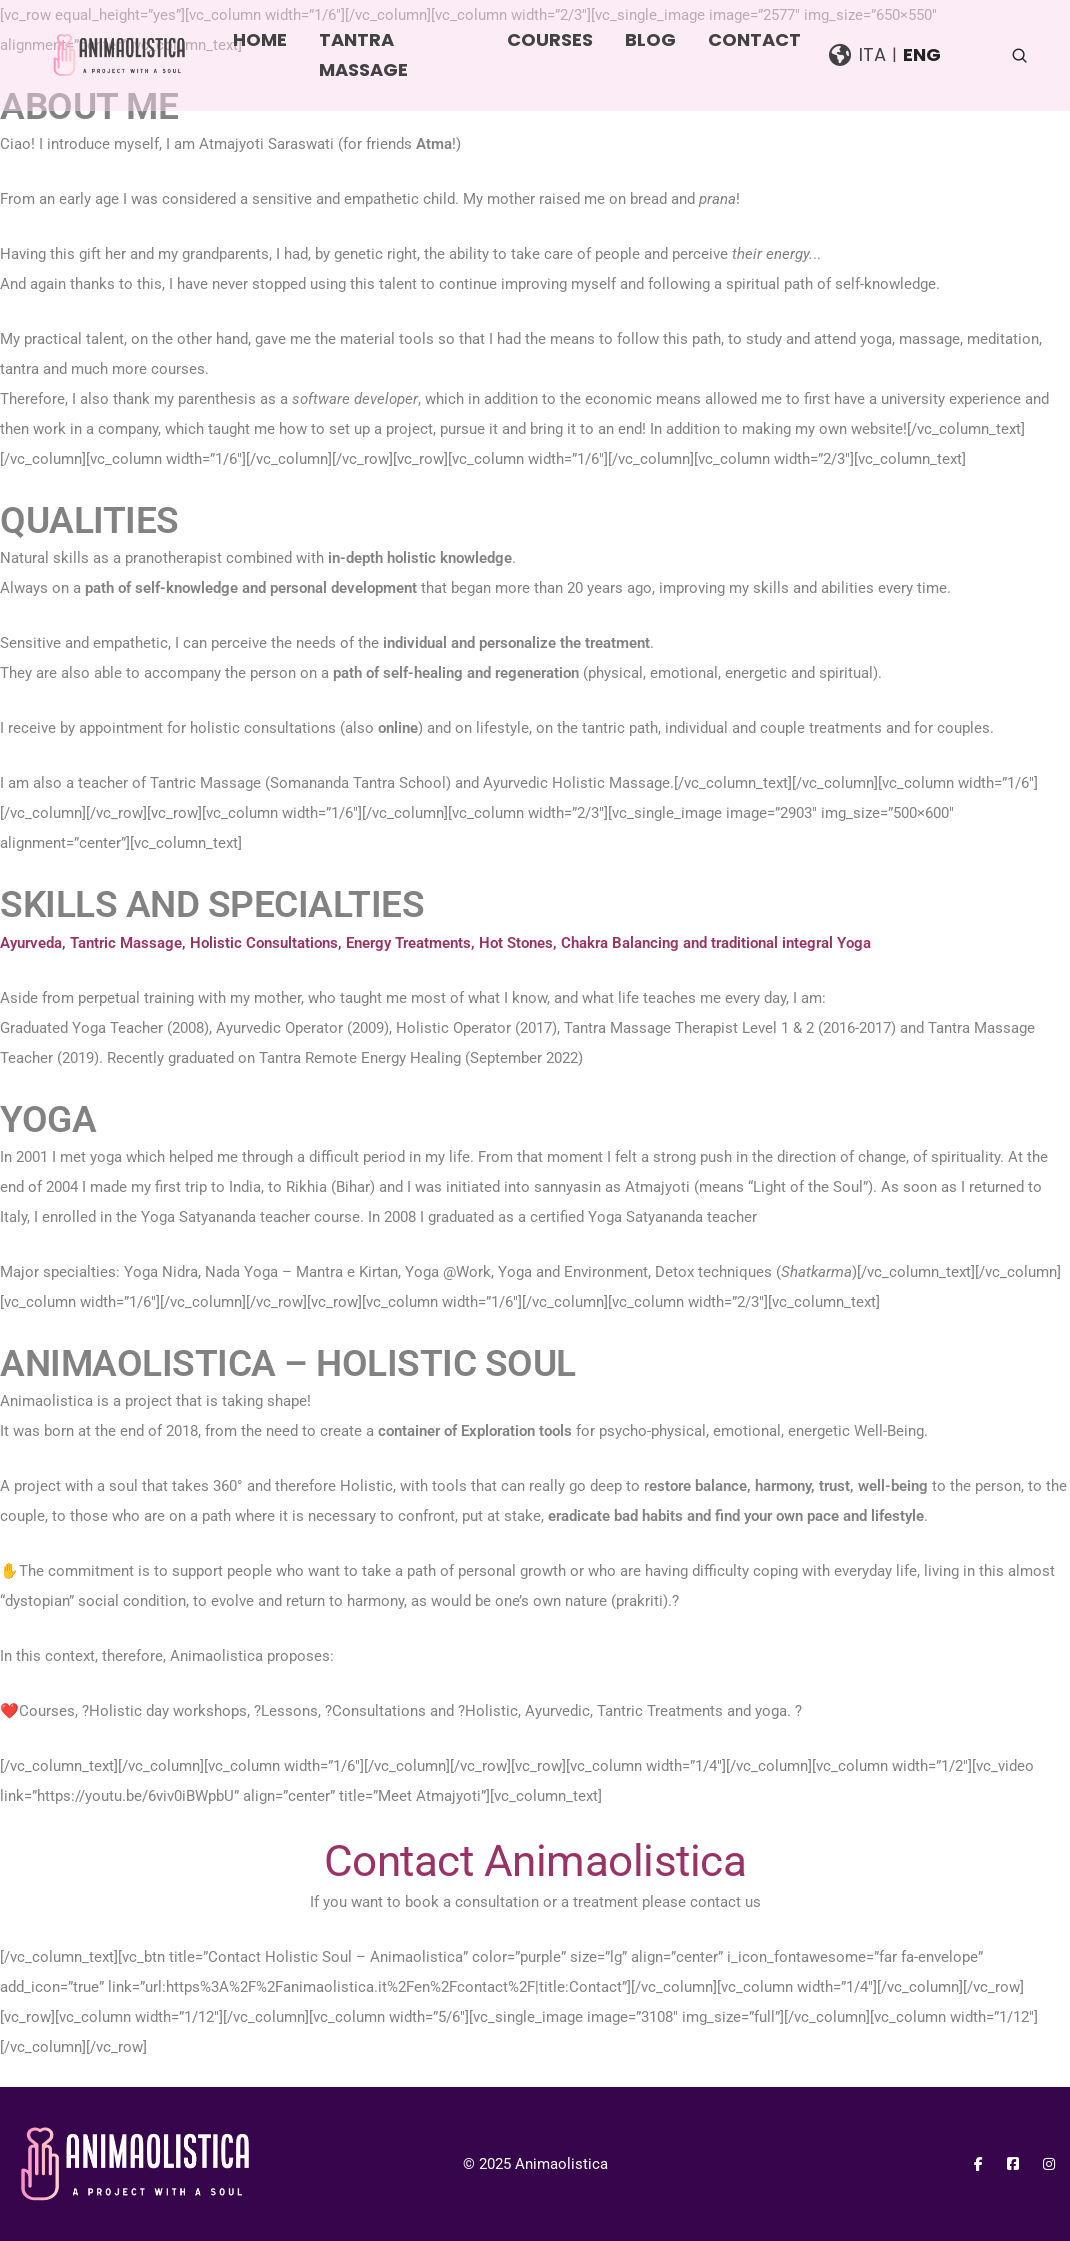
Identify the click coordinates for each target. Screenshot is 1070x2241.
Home (260, 39)
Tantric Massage (205, 783)
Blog (650, 39)
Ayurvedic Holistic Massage (576, 783)
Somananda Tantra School (358, 783)
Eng (922, 54)
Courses (550, 39)
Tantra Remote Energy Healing (360, 1058)
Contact (754, 39)
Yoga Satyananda (645, 1217)
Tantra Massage (363, 54)
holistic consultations (263, 728)
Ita (872, 54)
